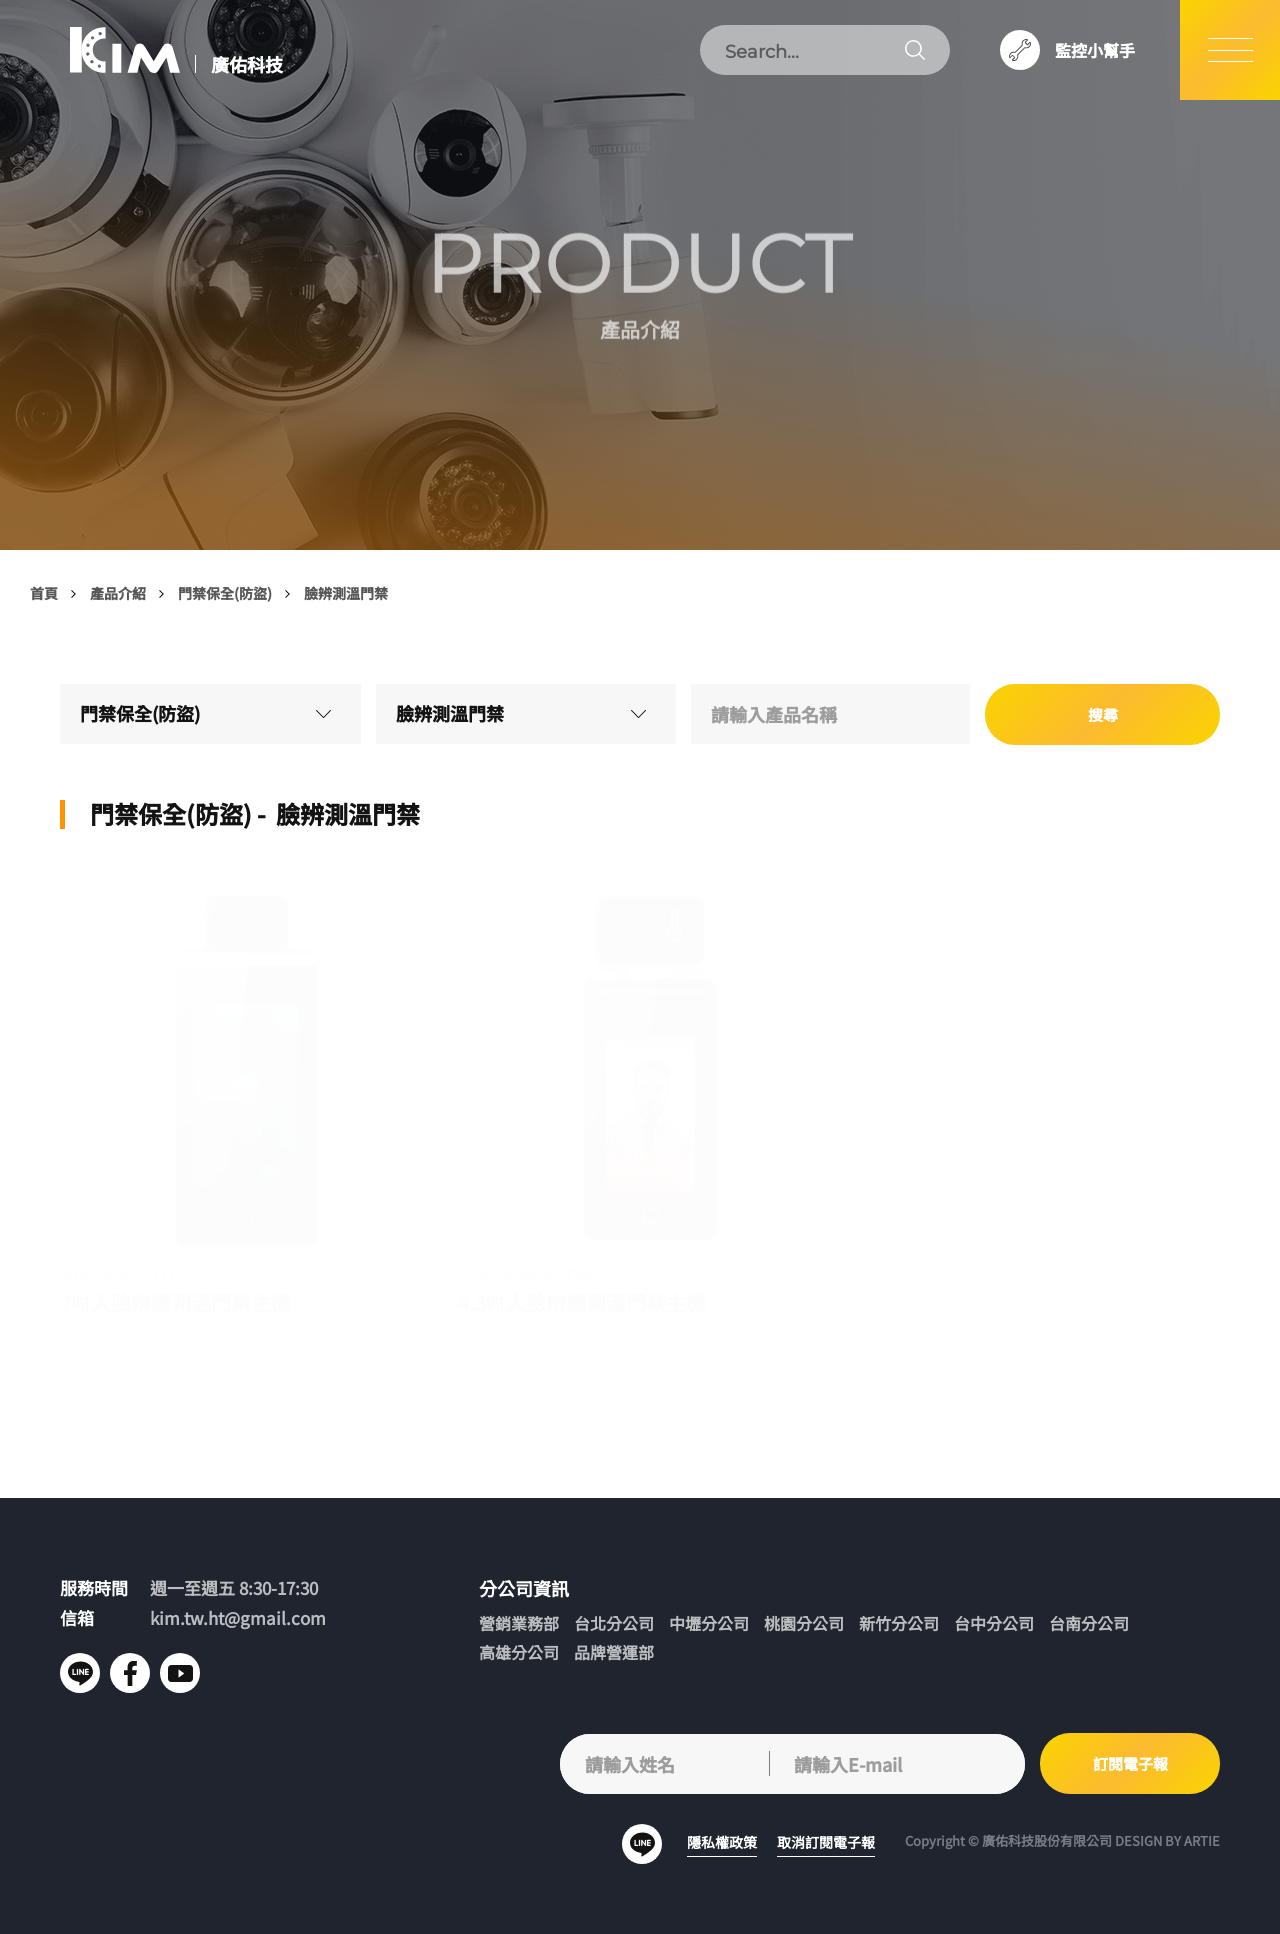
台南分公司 (1089, 1623)
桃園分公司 (804, 1623)
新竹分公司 (899, 1623)
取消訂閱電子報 (826, 1842)
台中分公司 (994, 1623)
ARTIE (1202, 1840)
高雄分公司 (519, 1652)
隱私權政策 (722, 1842)
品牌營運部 (614, 1652)
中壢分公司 (709, 1623)
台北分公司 (614, 1623)
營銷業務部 (519, 1623)
